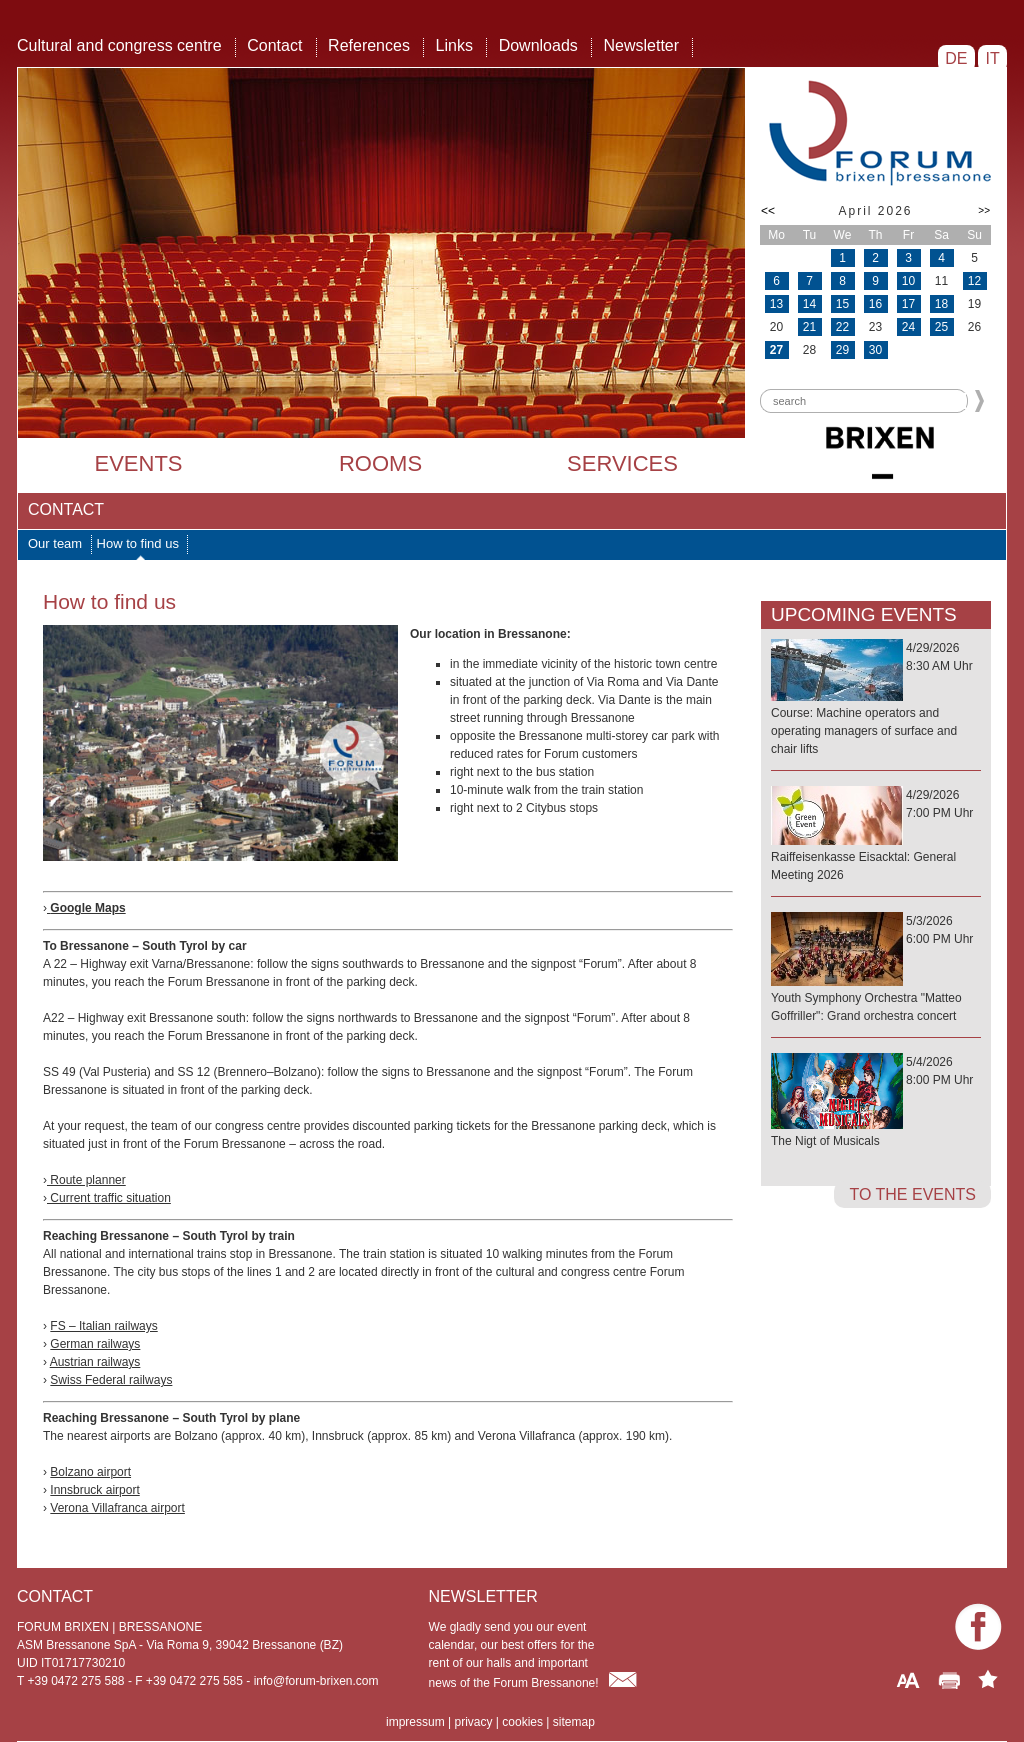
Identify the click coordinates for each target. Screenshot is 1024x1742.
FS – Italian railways (103, 1326)
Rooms (380, 463)
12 (974, 281)
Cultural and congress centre (119, 45)
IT (992, 58)
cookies (522, 1722)
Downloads (538, 45)
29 (842, 350)
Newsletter (641, 45)
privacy (473, 1722)
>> (984, 210)
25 (941, 327)
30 (875, 350)
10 (908, 281)
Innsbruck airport (94, 1490)
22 (842, 327)
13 (776, 304)
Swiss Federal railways (111, 1380)
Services (622, 463)
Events (138, 463)
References (369, 45)
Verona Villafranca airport (117, 1508)
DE (956, 58)
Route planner (86, 1180)
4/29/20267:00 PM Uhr (876, 836)
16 (875, 304)
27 (776, 350)
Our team (55, 543)
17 (908, 304)
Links (454, 45)
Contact (274, 45)
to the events (912, 1194)
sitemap (574, 1722)
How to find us (138, 543)
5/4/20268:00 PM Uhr (876, 1102)
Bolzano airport (90, 1472)
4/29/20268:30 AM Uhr (876, 699)
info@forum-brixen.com (316, 1681)
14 (809, 304)
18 (941, 304)
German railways (95, 1344)
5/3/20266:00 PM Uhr (876, 969)
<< (768, 211)
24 (908, 327)
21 (809, 327)
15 (842, 304)
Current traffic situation (109, 1198)
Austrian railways (95, 1362)
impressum (415, 1722)
